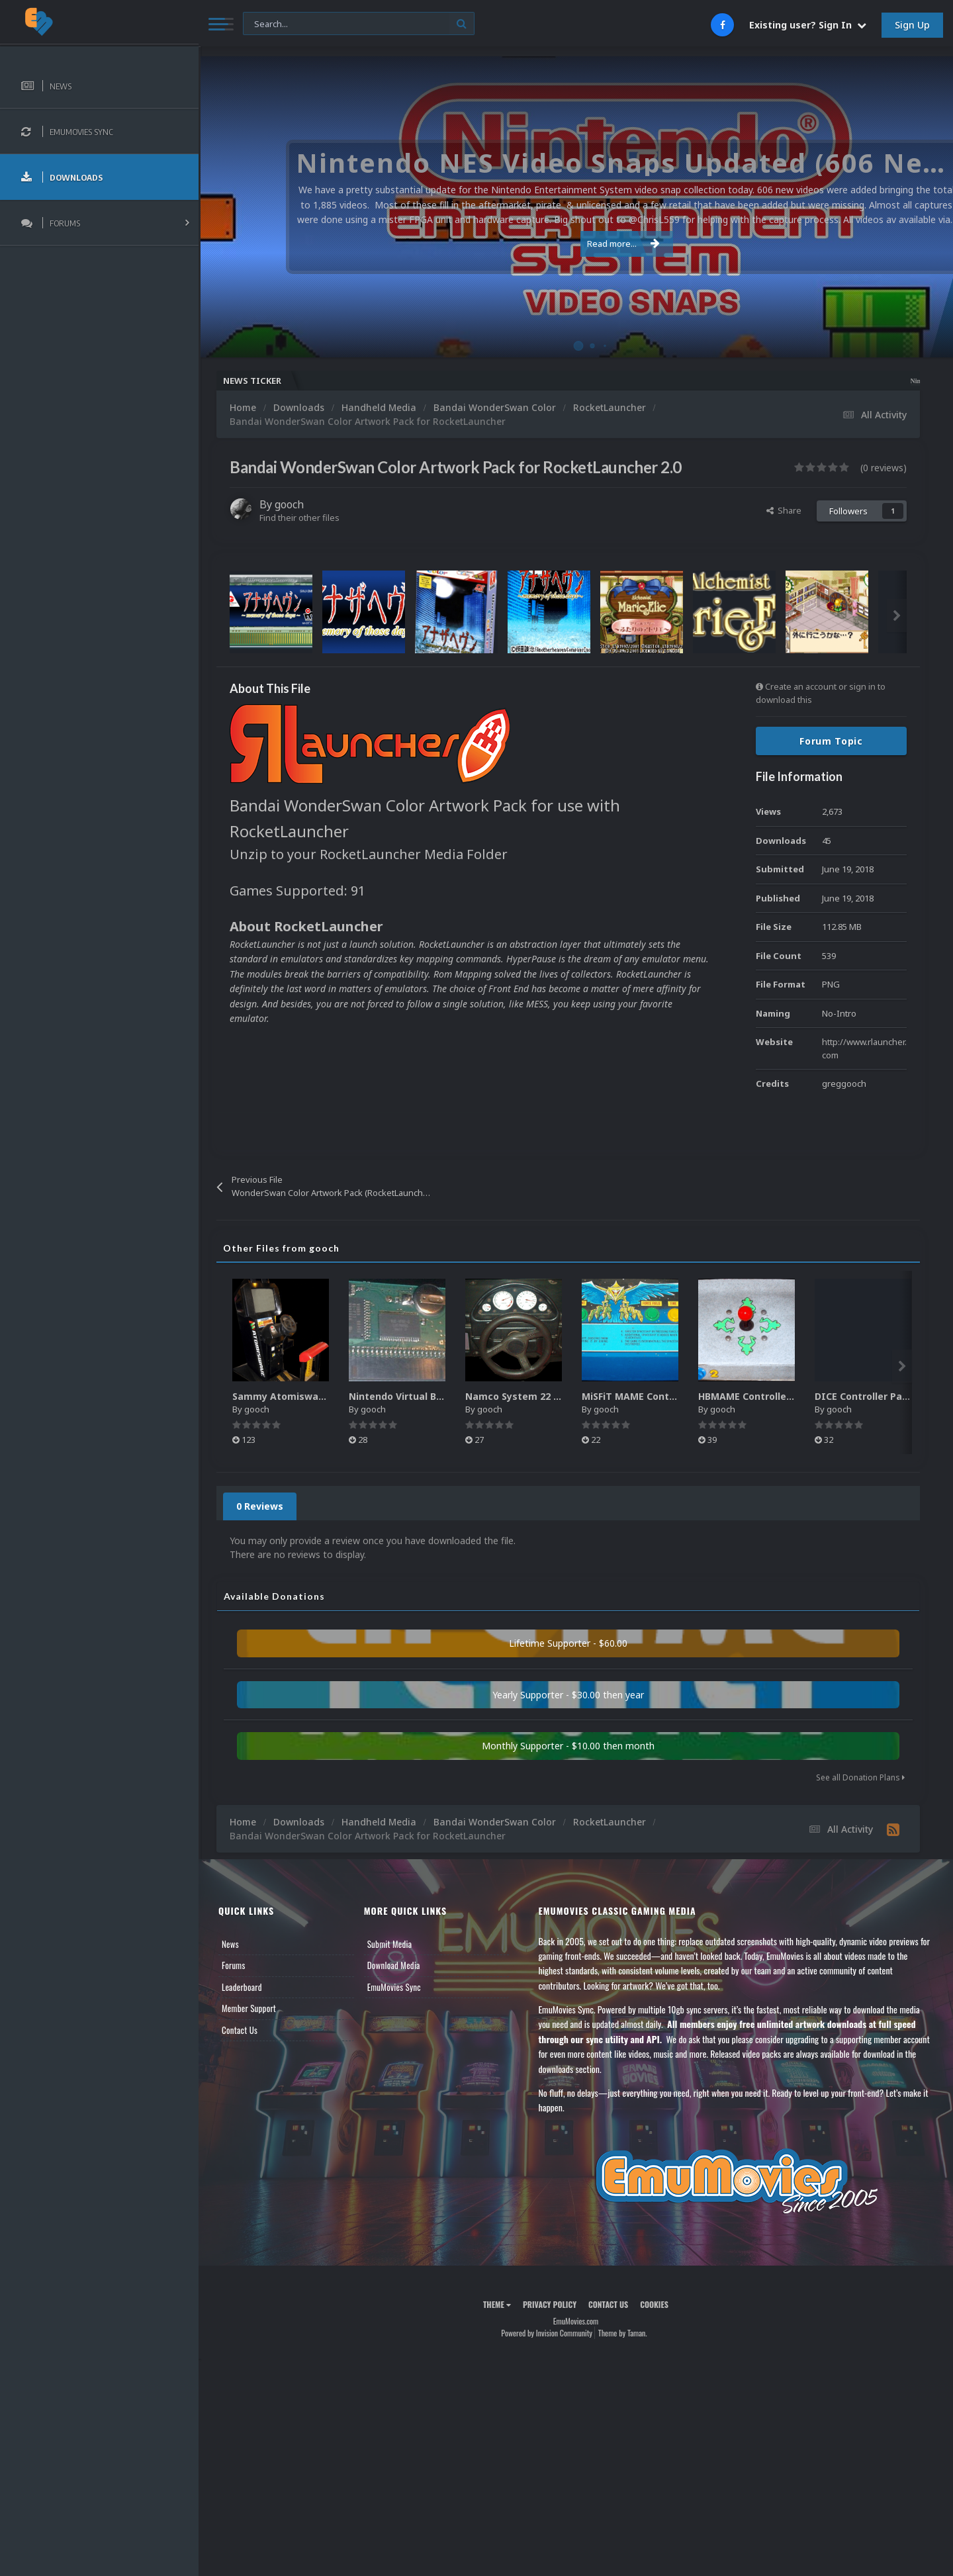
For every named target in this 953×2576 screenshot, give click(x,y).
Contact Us (239, 2030)
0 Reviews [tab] (259, 1506)
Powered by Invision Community (546, 2332)
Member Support (249, 2008)
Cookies (654, 2304)
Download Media (393, 1965)
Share (783, 510)
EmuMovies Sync (394, 1987)
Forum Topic (831, 741)
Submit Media (389, 1944)
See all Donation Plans (860, 1777)
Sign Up (912, 25)
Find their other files (299, 518)
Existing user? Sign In (807, 25)
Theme (497, 2304)
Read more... (573, 244)
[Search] (359, 24)
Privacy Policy (549, 2304)
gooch (289, 504)
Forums (234, 1965)
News (230, 1944)
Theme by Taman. (622, 2332)
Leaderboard (242, 1987)
